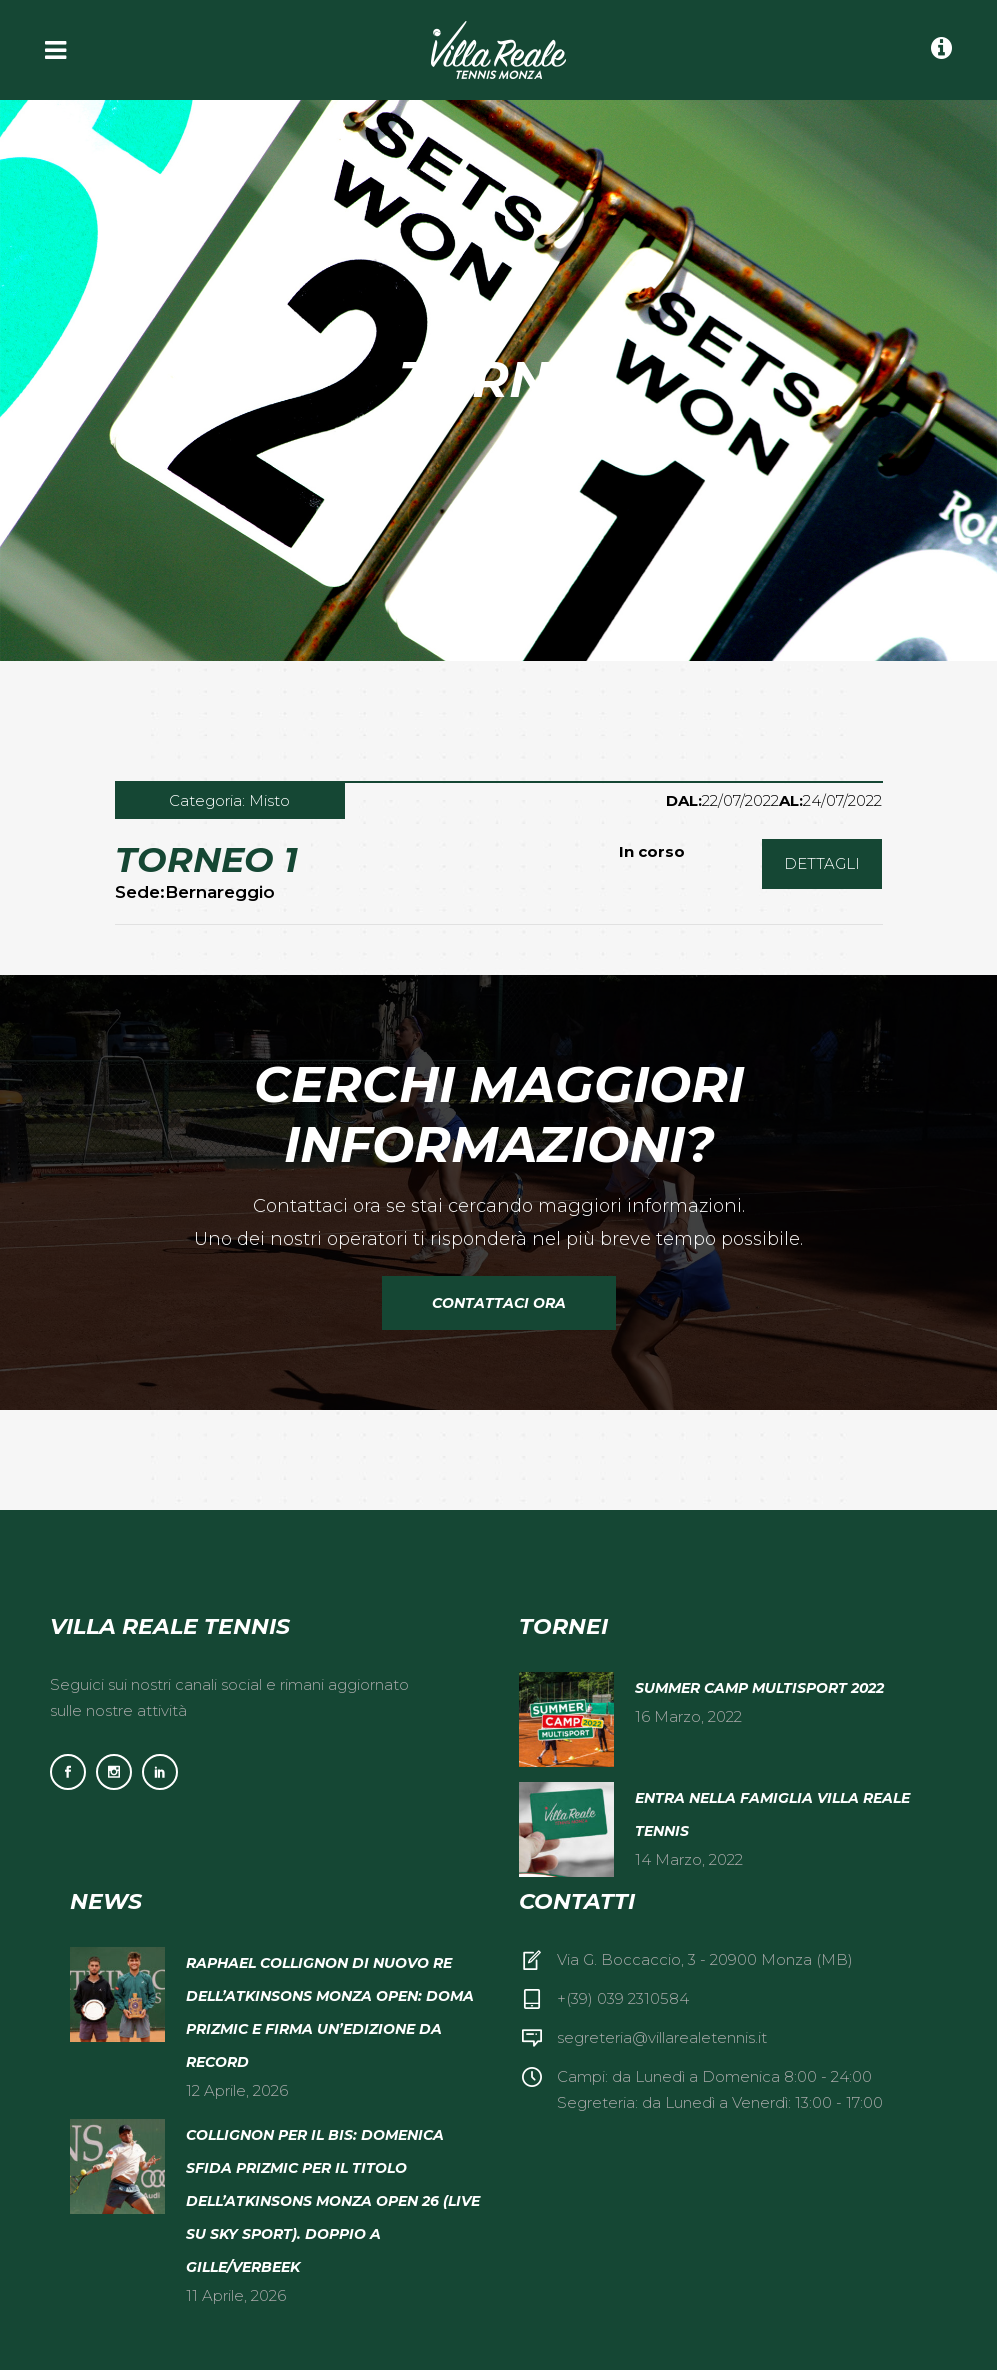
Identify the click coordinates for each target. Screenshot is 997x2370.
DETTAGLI (822, 863)
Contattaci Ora (499, 1303)
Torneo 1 (206, 859)
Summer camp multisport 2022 (759, 1688)
